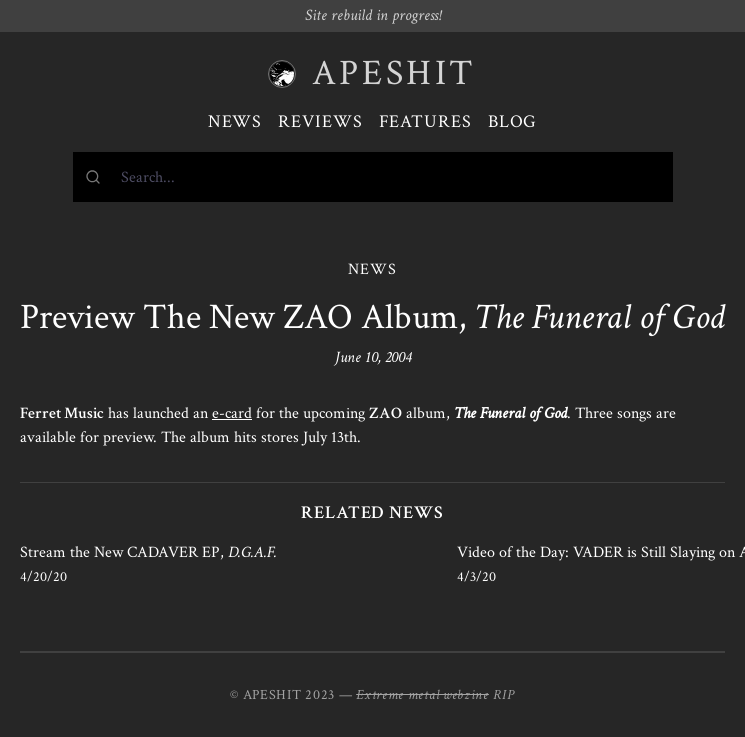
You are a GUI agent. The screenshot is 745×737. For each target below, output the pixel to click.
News (235, 121)
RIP (504, 695)
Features (425, 121)
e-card (232, 413)
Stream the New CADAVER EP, (148, 552)
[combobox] (373, 177)
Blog (513, 121)
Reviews (320, 121)
